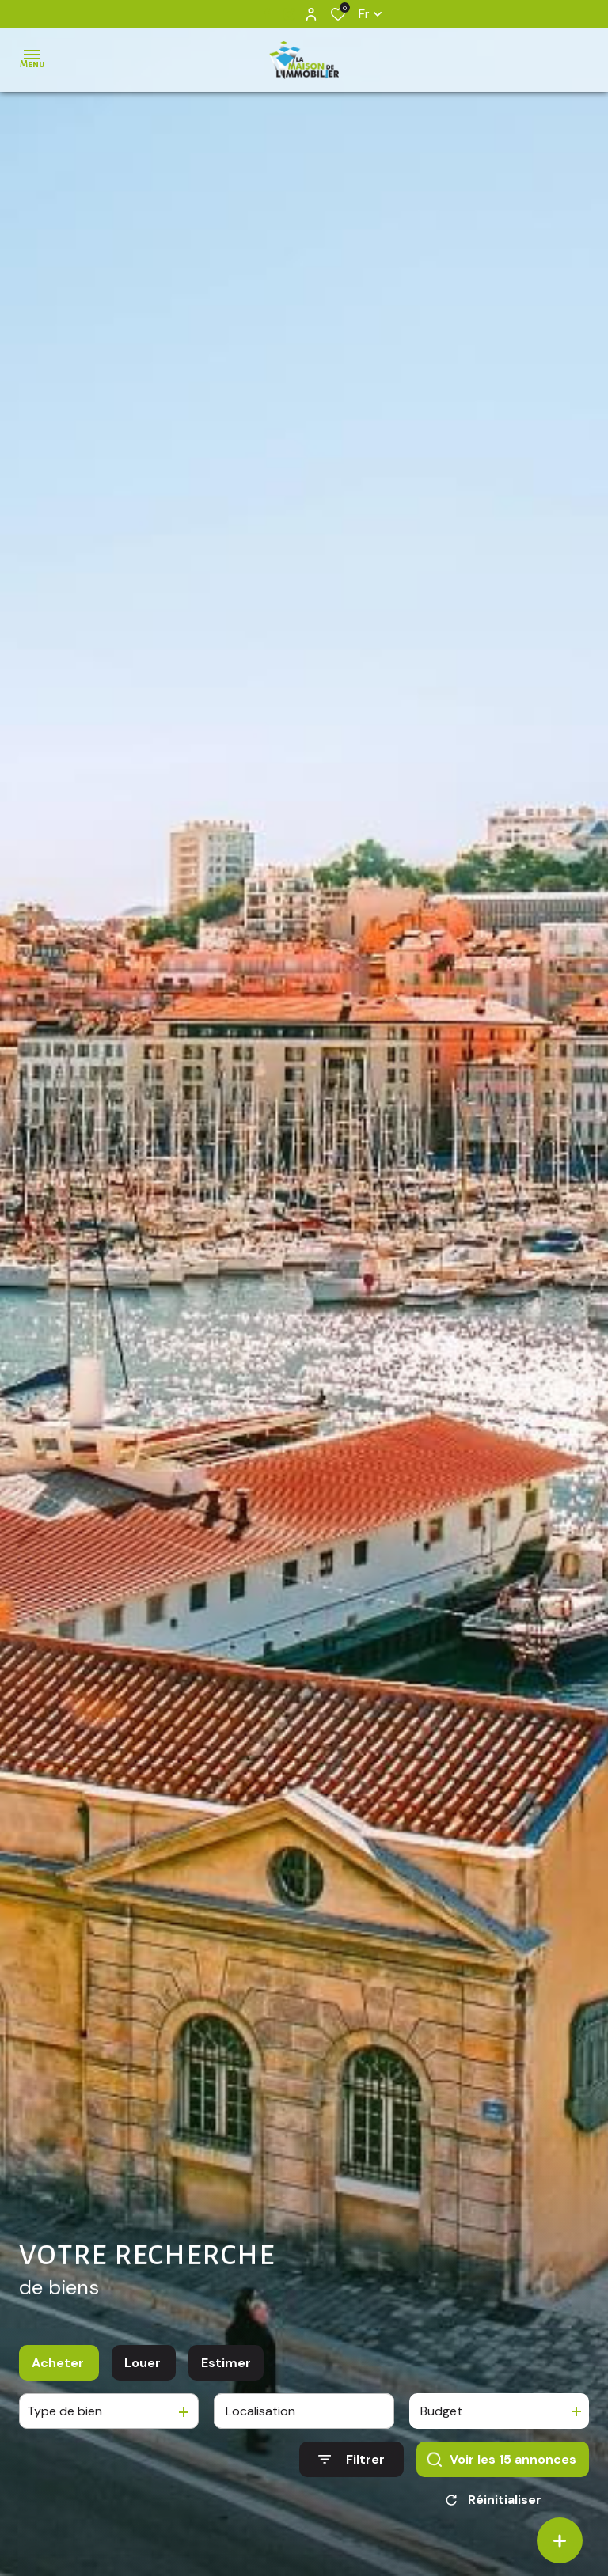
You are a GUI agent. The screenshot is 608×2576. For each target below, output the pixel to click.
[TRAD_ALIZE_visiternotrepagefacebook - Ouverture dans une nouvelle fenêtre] (267, 13)
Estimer (226, 2370)
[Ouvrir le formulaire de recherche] (351, 2466)
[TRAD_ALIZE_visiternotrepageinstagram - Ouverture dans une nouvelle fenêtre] (289, 14)
